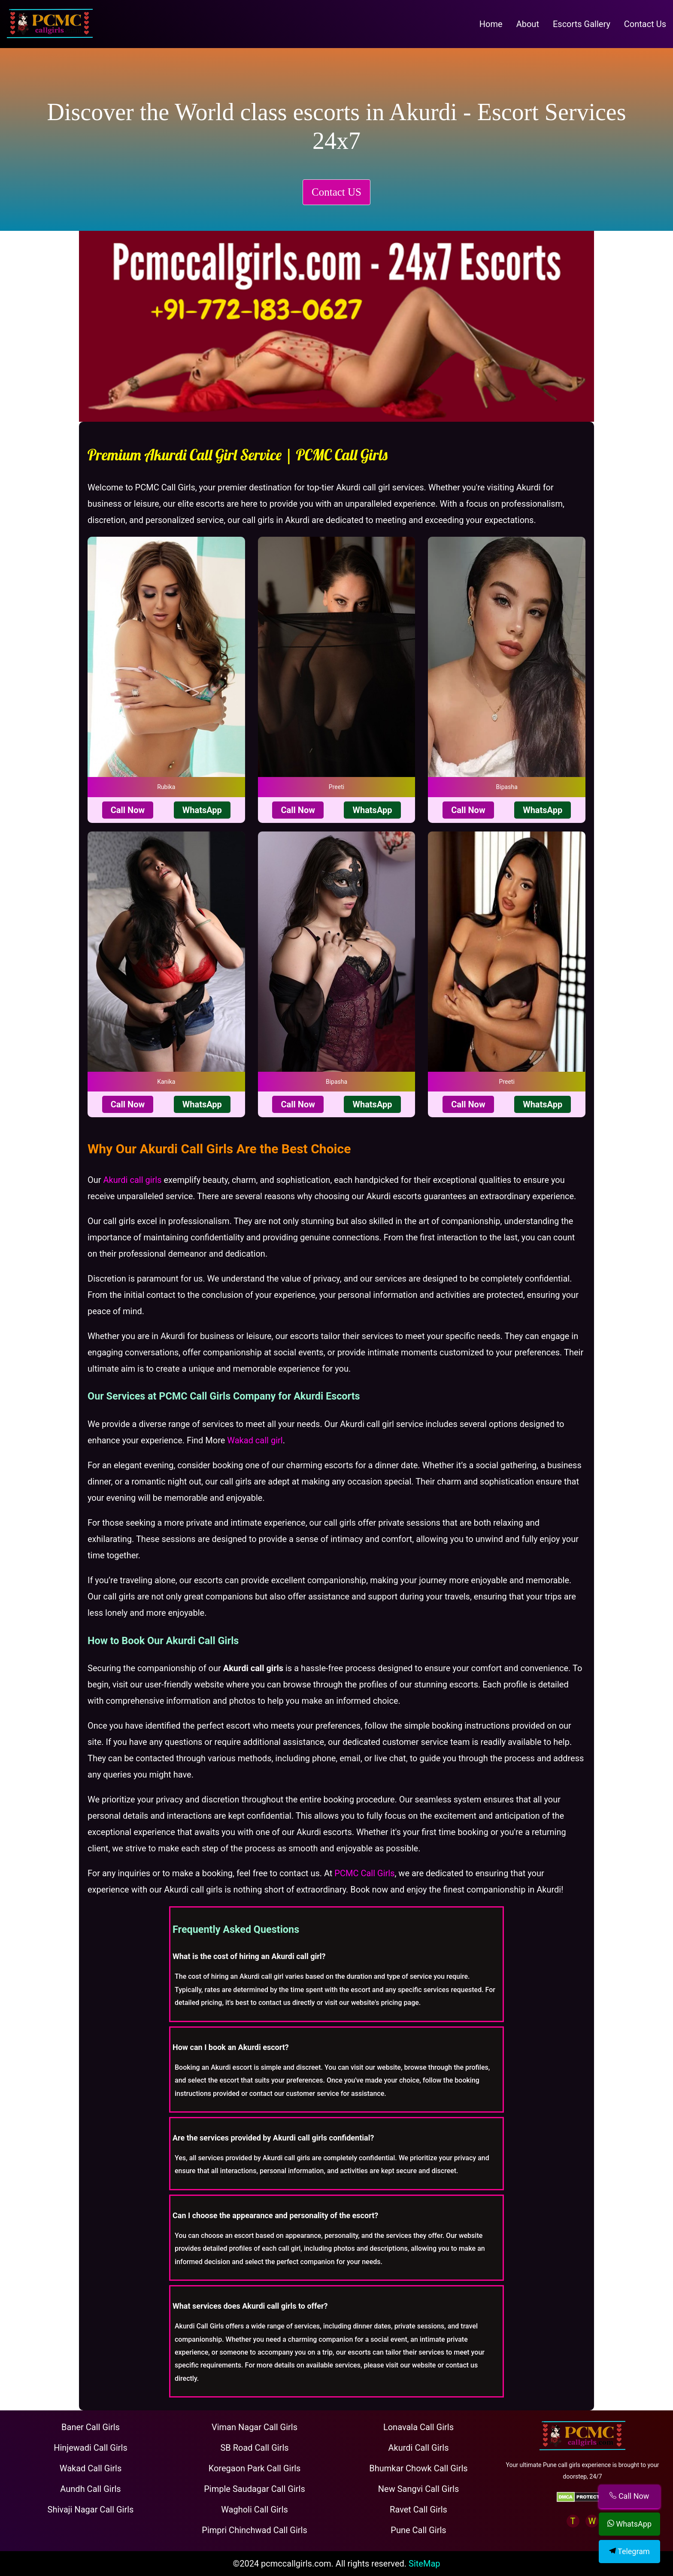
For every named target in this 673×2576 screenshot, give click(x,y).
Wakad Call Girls (91, 2468)
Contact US (336, 192)
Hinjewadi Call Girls (90, 2448)
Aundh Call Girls (90, 2489)
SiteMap (424, 2563)
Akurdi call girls (132, 1180)
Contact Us (645, 24)
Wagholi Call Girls (254, 2509)
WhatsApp (202, 810)
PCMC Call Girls (364, 1873)
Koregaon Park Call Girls (255, 2468)
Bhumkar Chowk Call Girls (418, 2468)
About (527, 24)
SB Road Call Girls (254, 2448)
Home (491, 24)
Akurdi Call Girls (418, 2448)
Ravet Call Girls (418, 2509)
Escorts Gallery (581, 24)
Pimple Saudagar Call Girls (254, 2489)
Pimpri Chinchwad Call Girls (254, 2530)
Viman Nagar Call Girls (254, 2427)
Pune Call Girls (418, 2530)
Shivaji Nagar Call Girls (91, 2509)
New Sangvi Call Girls (418, 2489)
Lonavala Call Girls (418, 2427)
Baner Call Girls (90, 2427)
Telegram (629, 2551)
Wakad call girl (254, 1440)
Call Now (128, 810)
